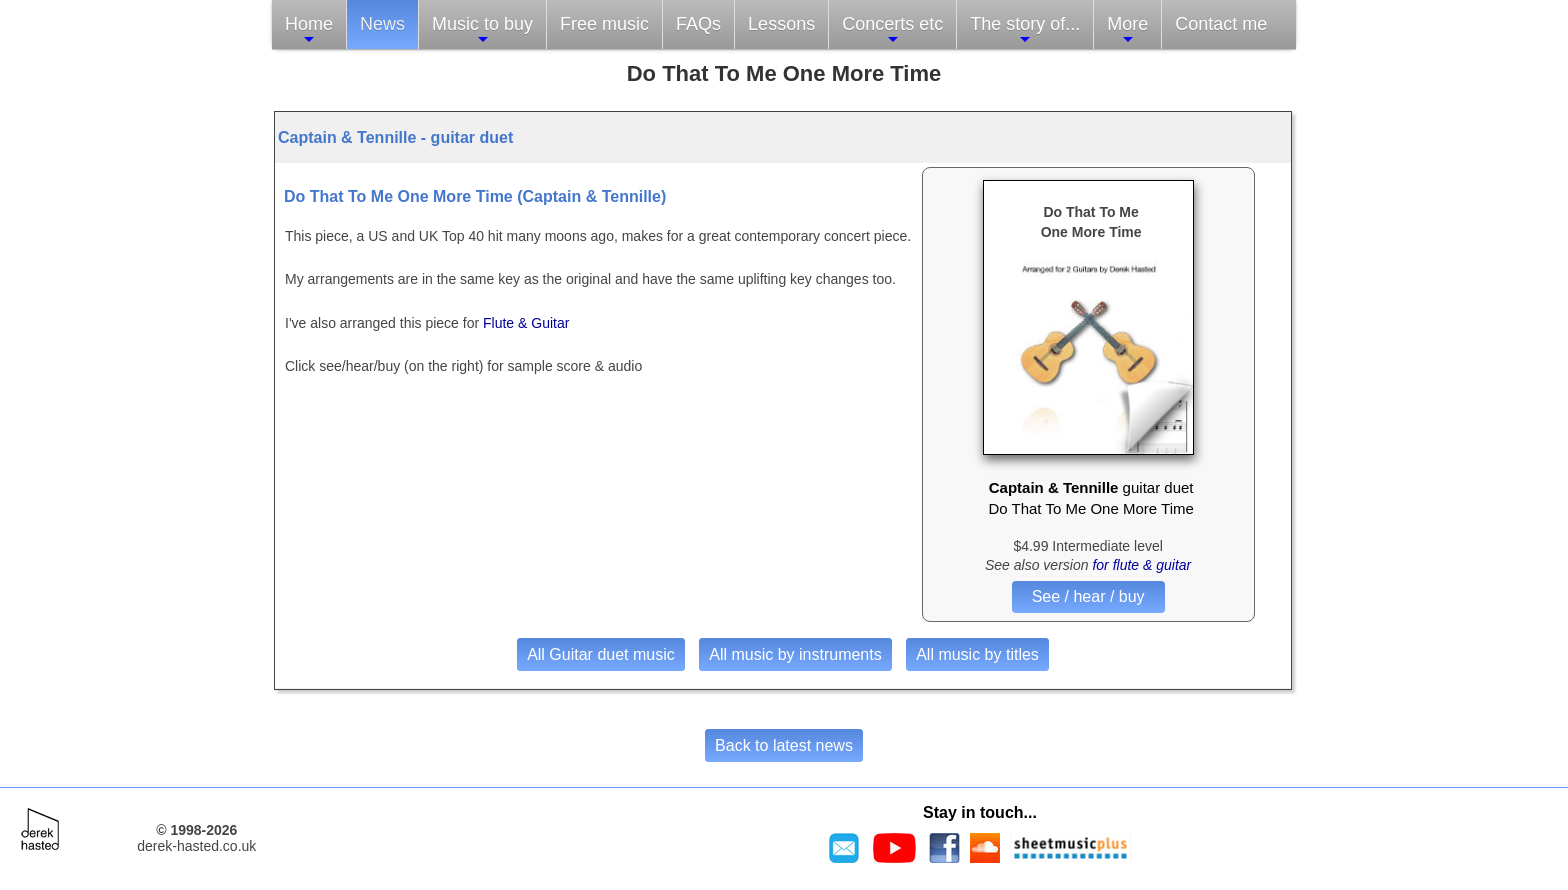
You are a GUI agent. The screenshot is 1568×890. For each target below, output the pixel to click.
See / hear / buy (1088, 596)
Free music (604, 24)
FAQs (698, 24)
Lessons (781, 24)
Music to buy (482, 30)
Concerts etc (892, 30)
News (382, 24)
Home (309, 30)
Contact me (1221, 24)
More (1127, 30)
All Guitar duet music (601, 654)
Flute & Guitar (526, 323)
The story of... (1025, 30)
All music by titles (977, 654)
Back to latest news (784, 745)
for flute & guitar (1141, 565)
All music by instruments (795, 654)
